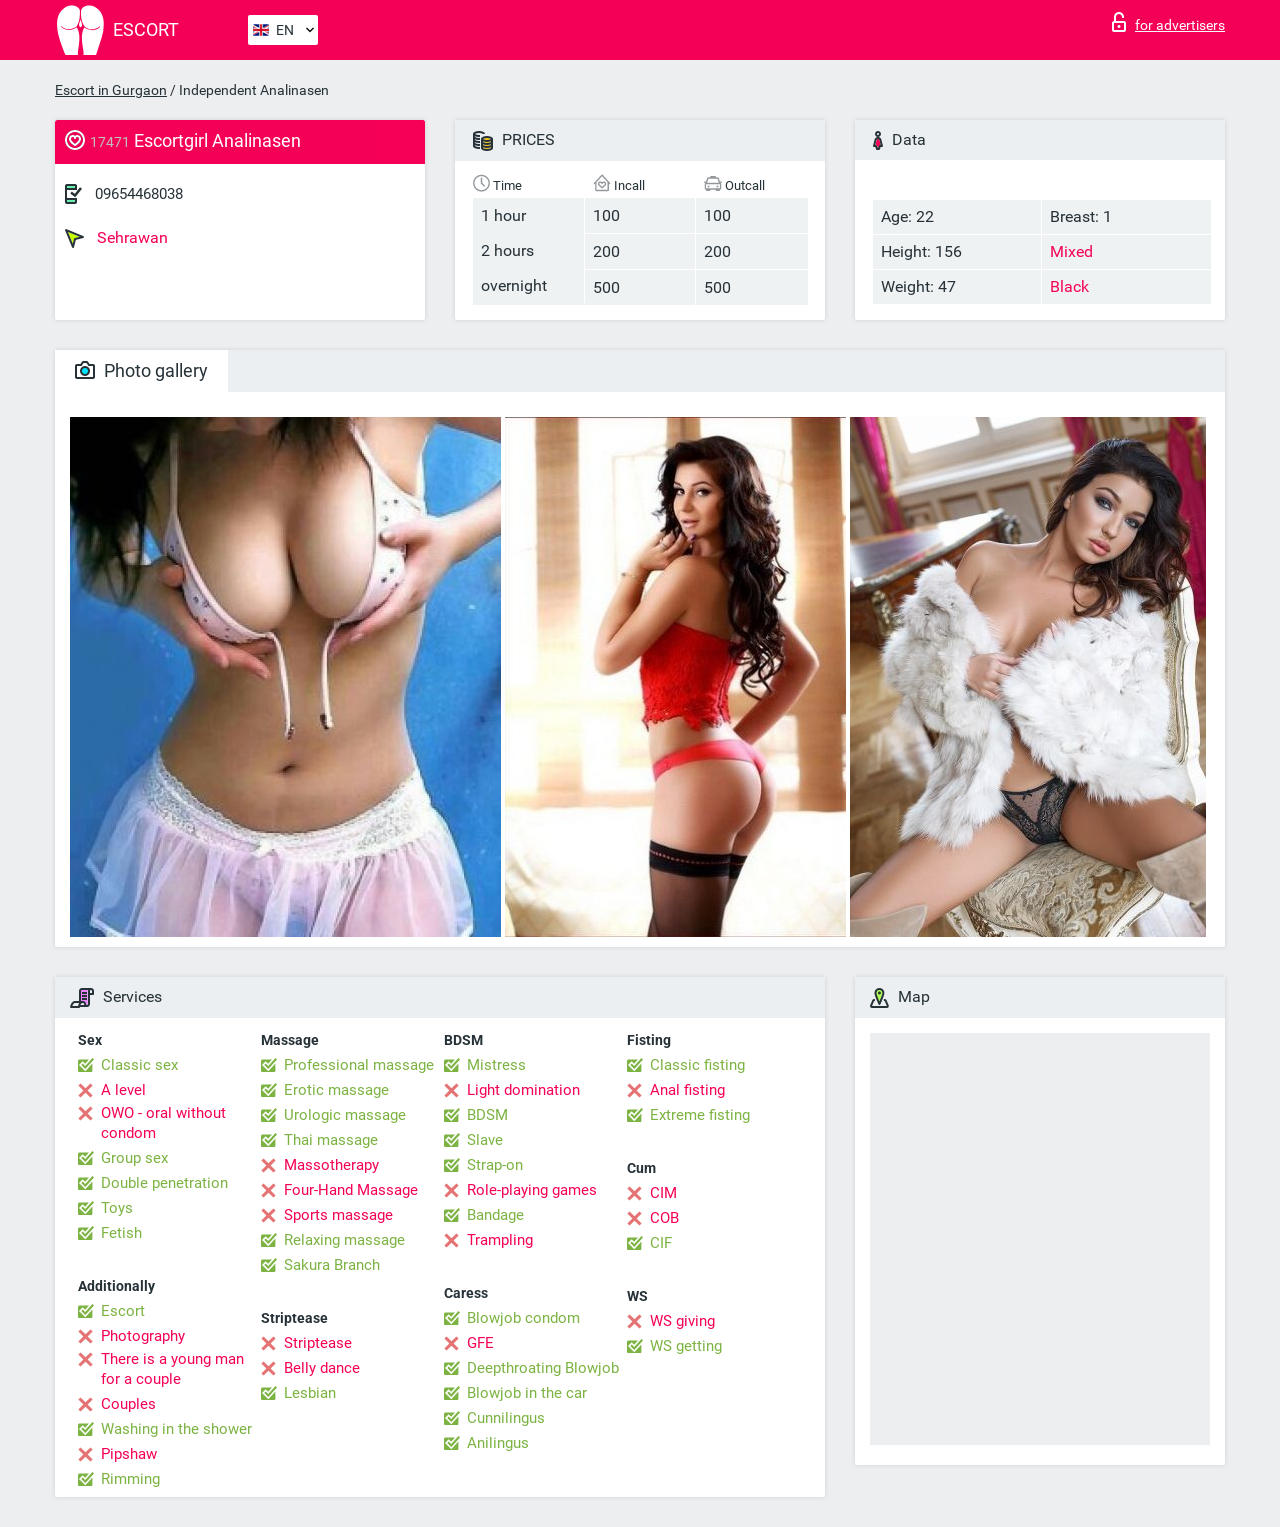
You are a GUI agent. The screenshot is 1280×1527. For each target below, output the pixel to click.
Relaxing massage (344, 1240)
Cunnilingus (506, 1418)
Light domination (523, 1090)
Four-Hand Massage (351, 1190)
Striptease (318, 1343)
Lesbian (310, 1393)
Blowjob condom (523, 1318)
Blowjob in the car (527, 1393)
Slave (485, 1140)
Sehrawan (116, 238)
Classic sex (139, 1065)
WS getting (686, 1346)
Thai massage (331, 1140)
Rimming (130, 1479)
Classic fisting (697, 1065)
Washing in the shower (176, 1429)
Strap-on (495, 1165)
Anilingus (498, 1443)
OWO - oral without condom (163, 1123)
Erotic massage (336, 1090)
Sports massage (338, 1215)
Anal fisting (687, 1090)
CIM (663, 1193)
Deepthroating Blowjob (543, 1368)
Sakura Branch (332, 1265)
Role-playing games (532, 1190)
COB (664, 1218)
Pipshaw (129, 1454)
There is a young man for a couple (172, 1369)
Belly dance (322, 1368)
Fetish (121, 1233)
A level (123, 1090)
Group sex (134, 1158)
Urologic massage (345, 1115)
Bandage (495, 1215)
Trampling (500, 1240)
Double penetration (164, 1183)
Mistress (496, 1065)
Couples (128, 1404)
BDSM (487, 1115)
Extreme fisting (700, 1115)
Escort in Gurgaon (111, 90)
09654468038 (139, 194)
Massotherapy (331, 1165)
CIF (661, 1243)
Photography (143, 1336)
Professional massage (359, 1065)
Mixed (1071, 251)
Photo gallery (141, 370)
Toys (117, 1208)
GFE (480, 1343)
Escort (123, 1311)
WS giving (682, 1321)
